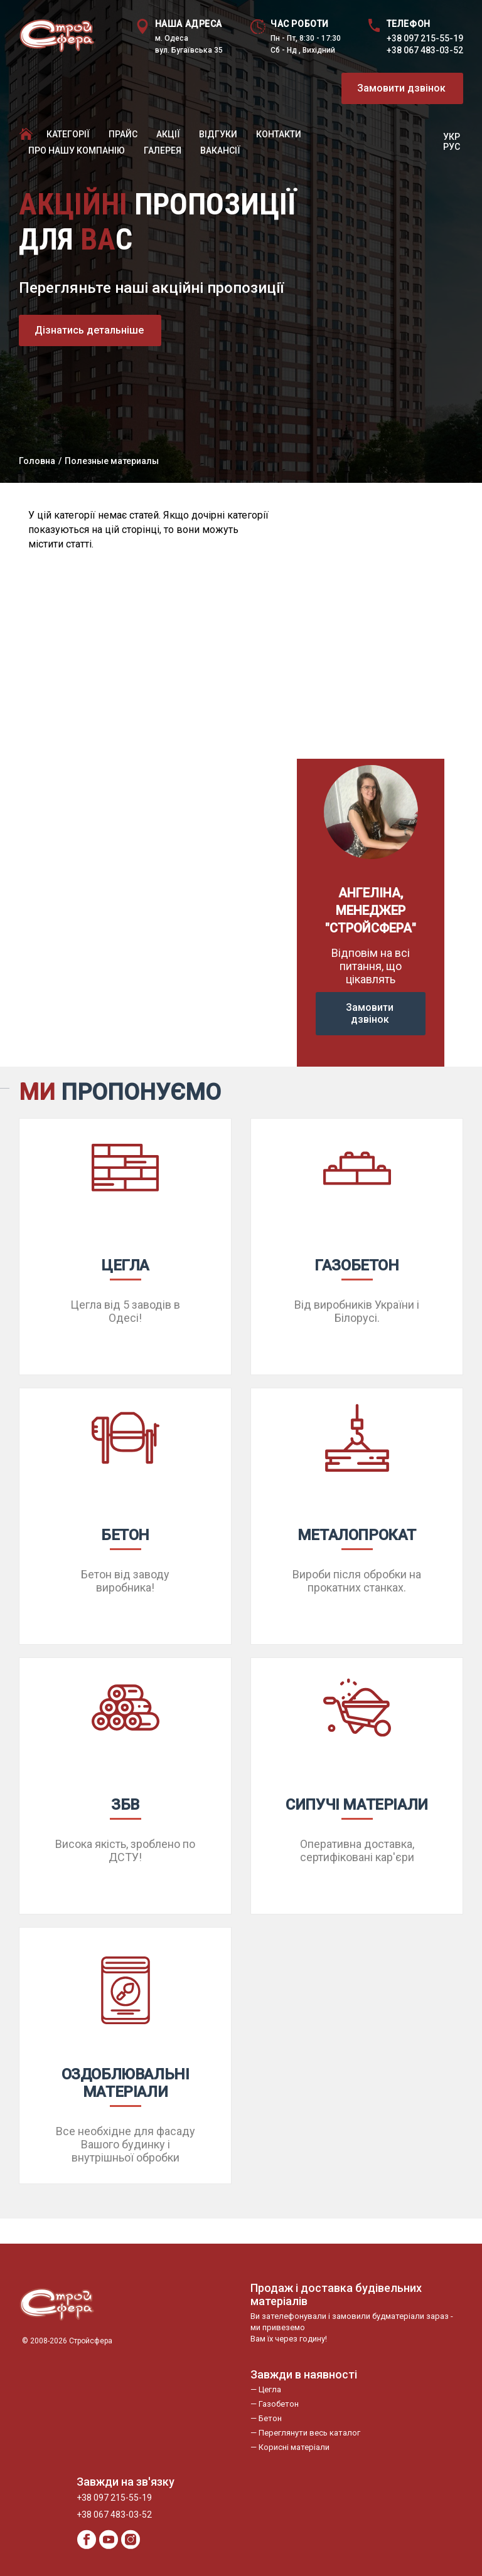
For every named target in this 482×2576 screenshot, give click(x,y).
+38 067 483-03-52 (425, 50)
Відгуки (218, 134)
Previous (313, 620)
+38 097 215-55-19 (425, 38)
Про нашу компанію (76, 150)
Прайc (123, 134)
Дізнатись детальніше (89, 330)
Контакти (278, 134)
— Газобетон (274, 2404)
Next (428, 620)
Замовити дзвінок (401, 88)
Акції (168, 134)
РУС (451, 147)
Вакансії (220, 150)
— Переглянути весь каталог (305, 2432)
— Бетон (266, 2418)
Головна (37, 461)
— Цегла (265, 2389)
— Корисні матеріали (289, 2447)
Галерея (162, 150)
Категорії (68, 134)
